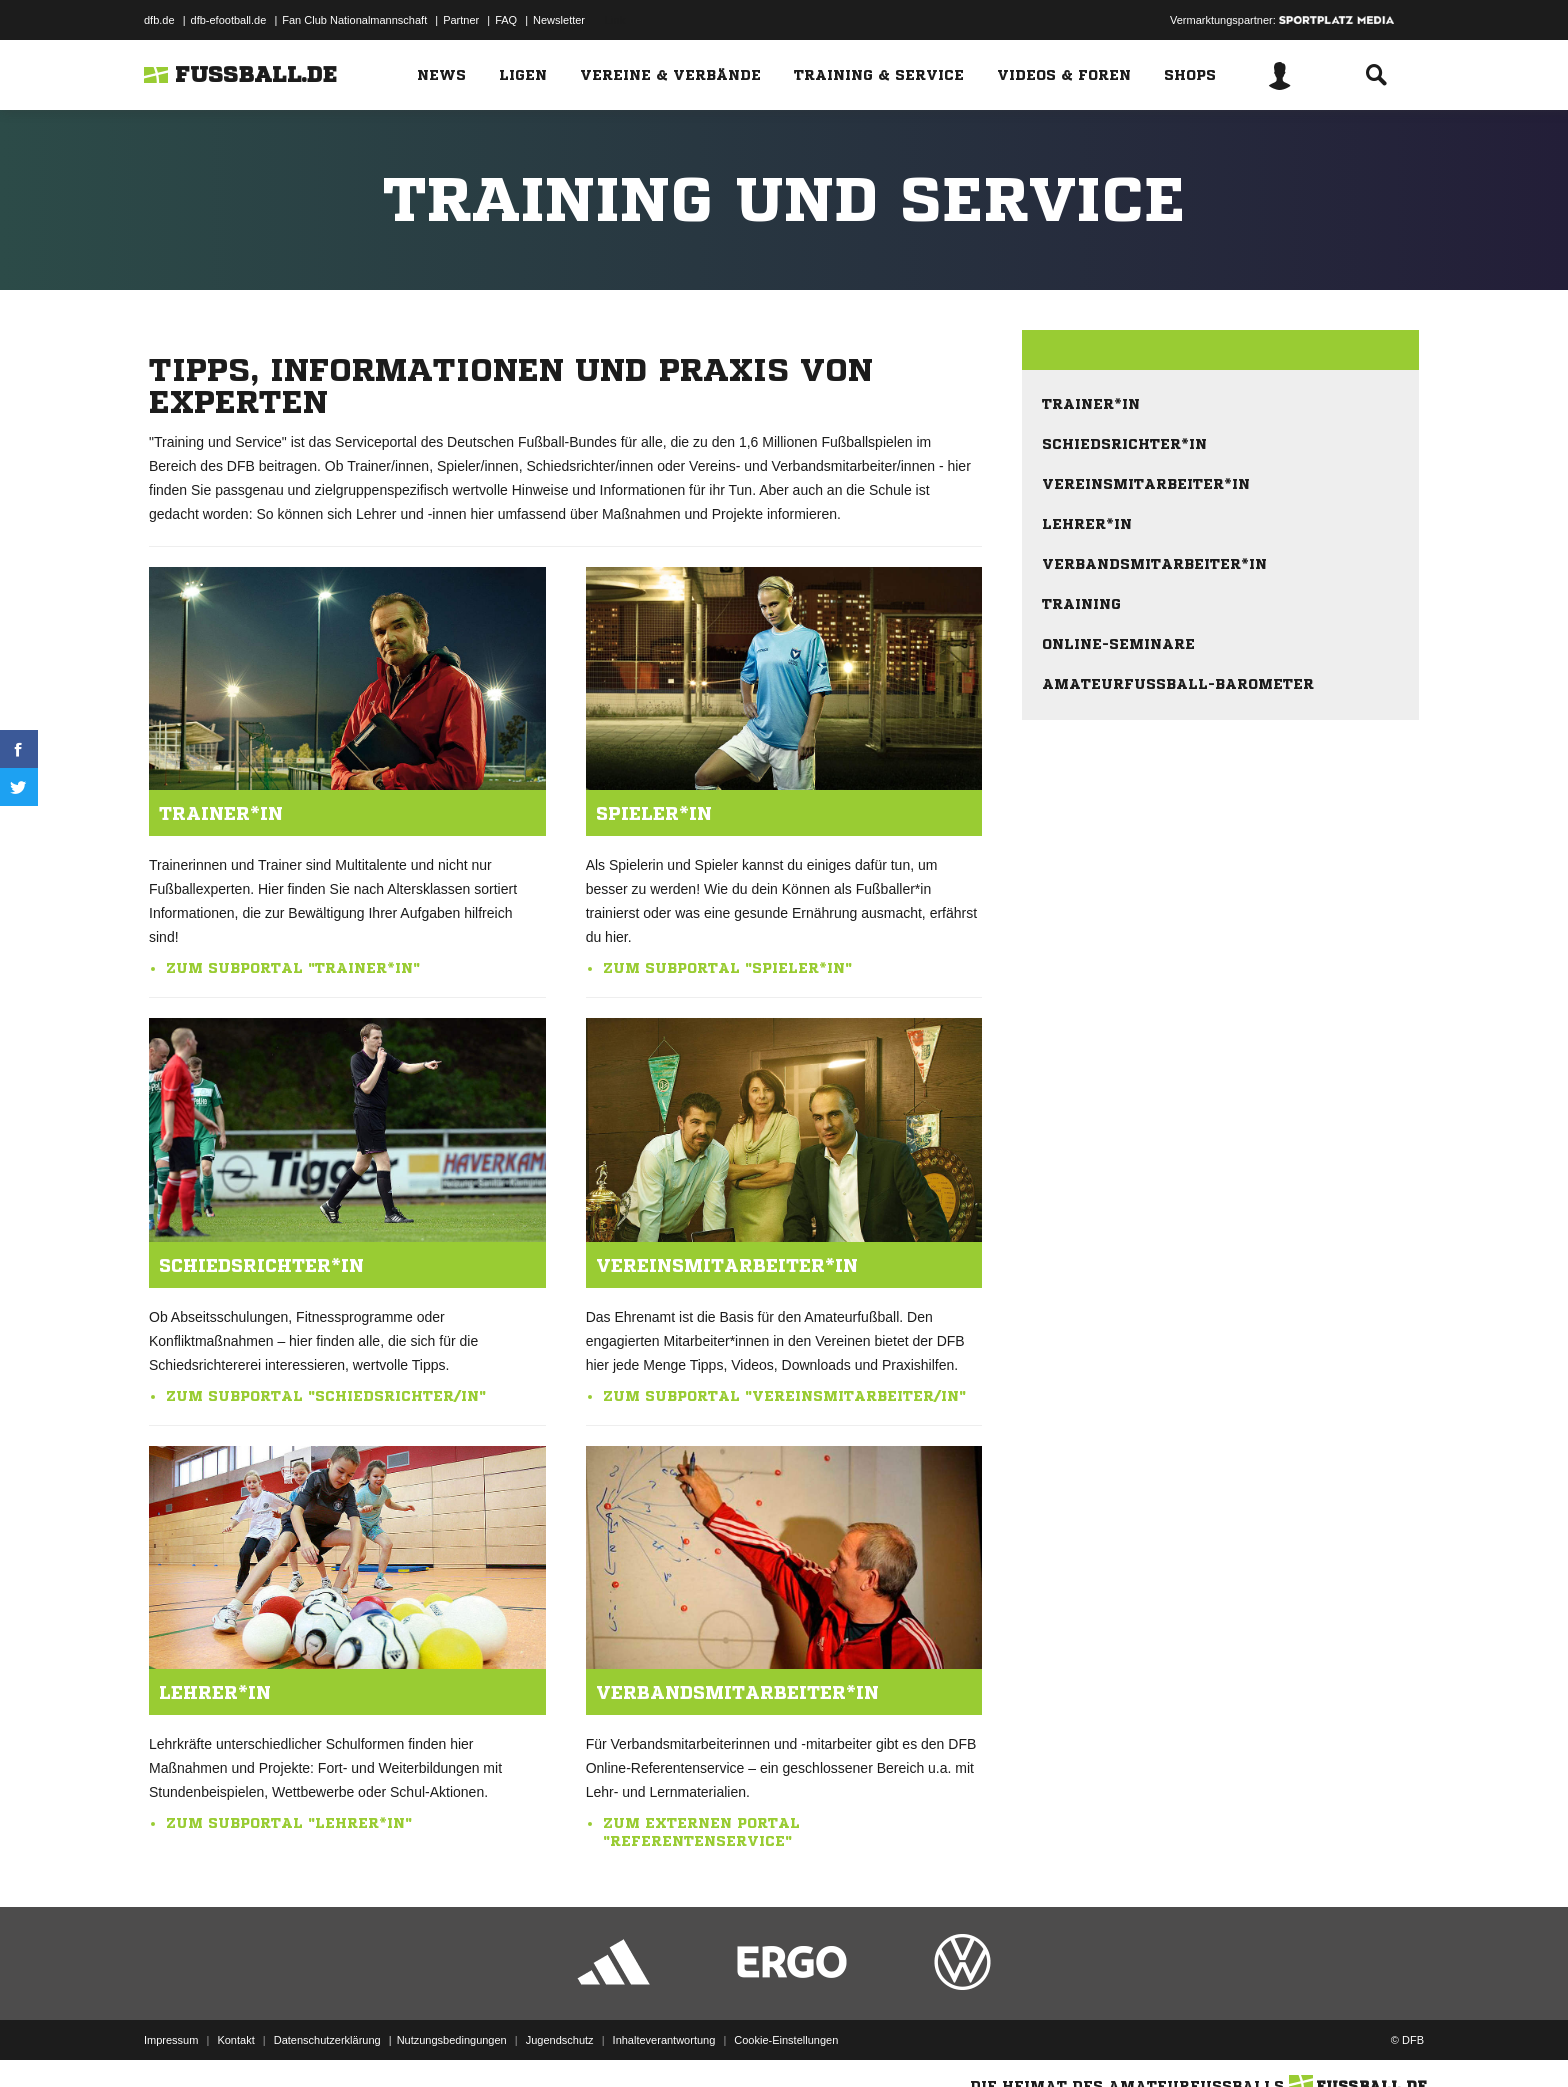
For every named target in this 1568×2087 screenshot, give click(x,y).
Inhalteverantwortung (664, 2040)
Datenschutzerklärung (327, 2040)
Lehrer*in (215, 1692)
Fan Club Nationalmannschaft (354, 20)
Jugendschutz (560, 2040)
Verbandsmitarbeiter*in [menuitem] (1154, 564)
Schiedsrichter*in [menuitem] (1124, 444)
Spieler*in (654, 813)
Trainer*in (221, 813)
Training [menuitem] (1081, 604)
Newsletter (559, 20)
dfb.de (159, 20)
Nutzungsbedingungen (452, 2040)
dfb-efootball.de (229, 20)
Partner (461, 20)
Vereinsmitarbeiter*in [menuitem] (1146, 484)
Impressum (171, 2040)
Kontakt (235, 2040)
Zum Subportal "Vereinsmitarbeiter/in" (784, 1396)
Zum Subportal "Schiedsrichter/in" (326, 1396)
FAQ (506, 20)
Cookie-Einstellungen (786, 2040)
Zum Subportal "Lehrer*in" (289, 1823)
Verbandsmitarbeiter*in (737, 1692)
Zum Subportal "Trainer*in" (293, 968)
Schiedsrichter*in (261, 1265)
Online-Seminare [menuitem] (1118, 644)
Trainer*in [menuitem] (1091, 404)
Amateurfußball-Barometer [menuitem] (1178, 684)
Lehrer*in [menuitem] (1087, 524)
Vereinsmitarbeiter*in (727, 1265)
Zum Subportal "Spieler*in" (727, 968)
